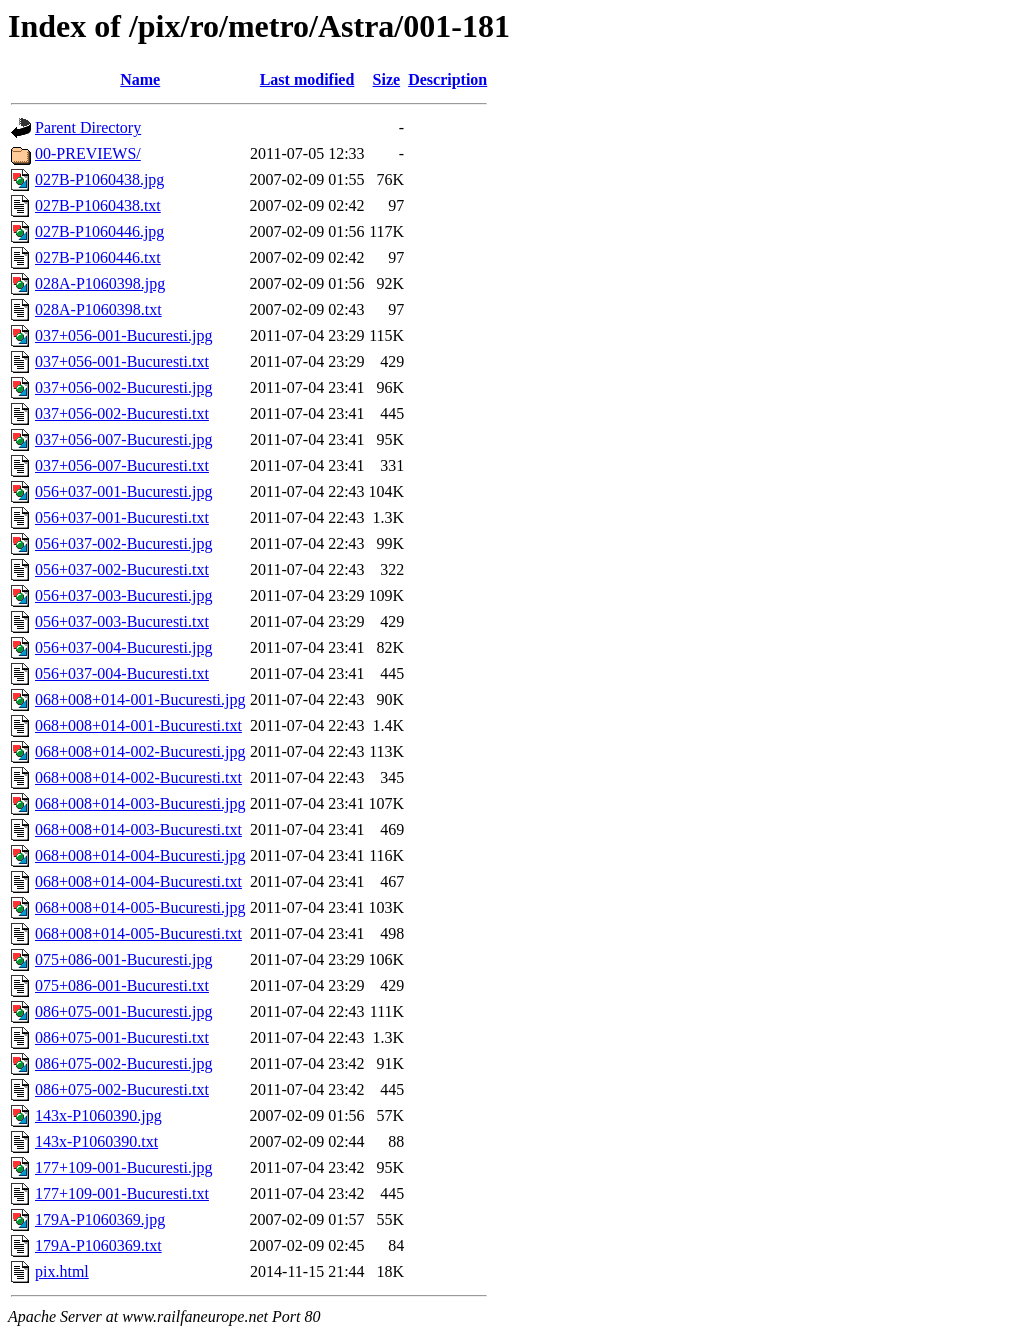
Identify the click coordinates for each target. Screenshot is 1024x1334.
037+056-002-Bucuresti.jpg (123, 387)
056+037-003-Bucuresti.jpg (123, 595)
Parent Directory (88, 127)
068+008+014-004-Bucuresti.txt (138, 881)
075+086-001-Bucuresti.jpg (123, 959)
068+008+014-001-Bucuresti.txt (138, 725)
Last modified (307, 79)
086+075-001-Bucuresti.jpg (123, 1011)
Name (140, 79)
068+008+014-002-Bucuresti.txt (138, 777)
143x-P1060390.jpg (98, 1115)
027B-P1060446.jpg (99, 231)
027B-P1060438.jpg (99, 179)
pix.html (62, 1271)
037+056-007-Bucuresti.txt (122, 465)
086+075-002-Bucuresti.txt (122, 1089)
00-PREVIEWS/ (88, 153)
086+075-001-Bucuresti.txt (122, 1037)
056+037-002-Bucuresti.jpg (123, 543)
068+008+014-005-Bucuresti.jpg (140, 907)
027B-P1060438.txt (98, 205)
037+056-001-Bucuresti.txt (122, 361)
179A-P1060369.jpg (100, 1219)
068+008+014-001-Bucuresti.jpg (140, 699)
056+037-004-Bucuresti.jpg (123, 647)
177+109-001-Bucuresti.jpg (123, 1167)
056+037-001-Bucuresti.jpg (123, 491)
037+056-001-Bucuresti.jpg (123, 335)
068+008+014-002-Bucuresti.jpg (140, 751)
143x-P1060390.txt (96, 1141)
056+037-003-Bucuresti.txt (122, 621)
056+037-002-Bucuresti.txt (122, 569)
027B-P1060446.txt (98, 257)
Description (447, 79)
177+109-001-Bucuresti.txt (122, 1193)
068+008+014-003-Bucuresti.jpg (140, 803)
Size (387, 79)
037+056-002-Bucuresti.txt (122, 413)
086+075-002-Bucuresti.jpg (123, 1063)
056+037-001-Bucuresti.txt (122, 517)
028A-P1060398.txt (98, 309)
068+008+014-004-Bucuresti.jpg (140, 855)
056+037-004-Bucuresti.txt (122, 673)
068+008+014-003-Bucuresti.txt (138, 829)
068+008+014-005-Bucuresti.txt (138, 933)
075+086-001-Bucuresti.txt (122, 985)
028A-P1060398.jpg (100, 283)
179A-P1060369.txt (98, 1245)
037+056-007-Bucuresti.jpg (123, 439)
